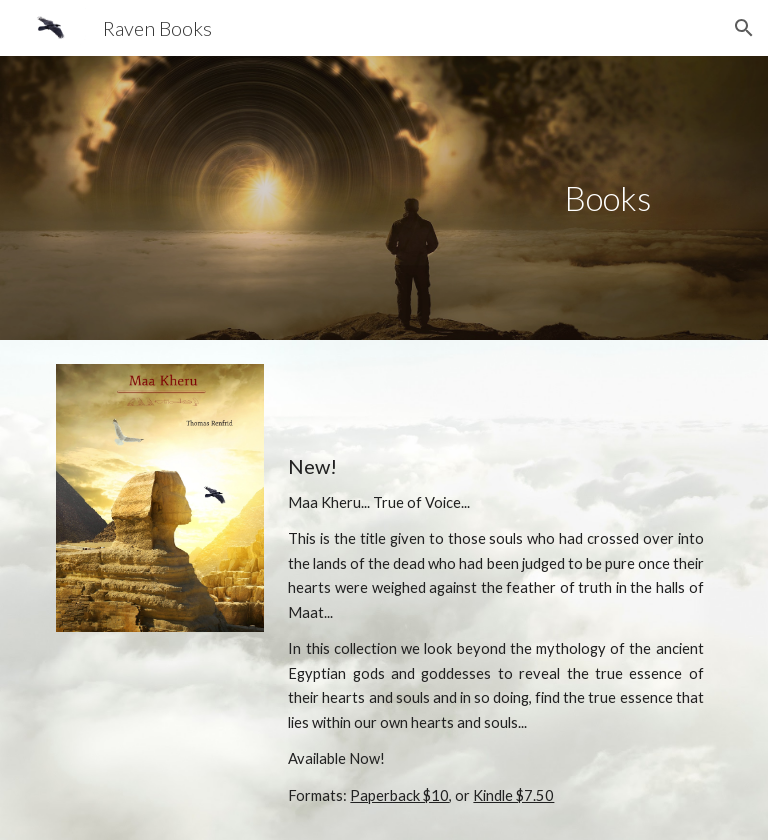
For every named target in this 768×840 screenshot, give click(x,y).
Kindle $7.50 (513, 795)
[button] (744, 28)
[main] (607, 198)
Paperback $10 (399, 795)
